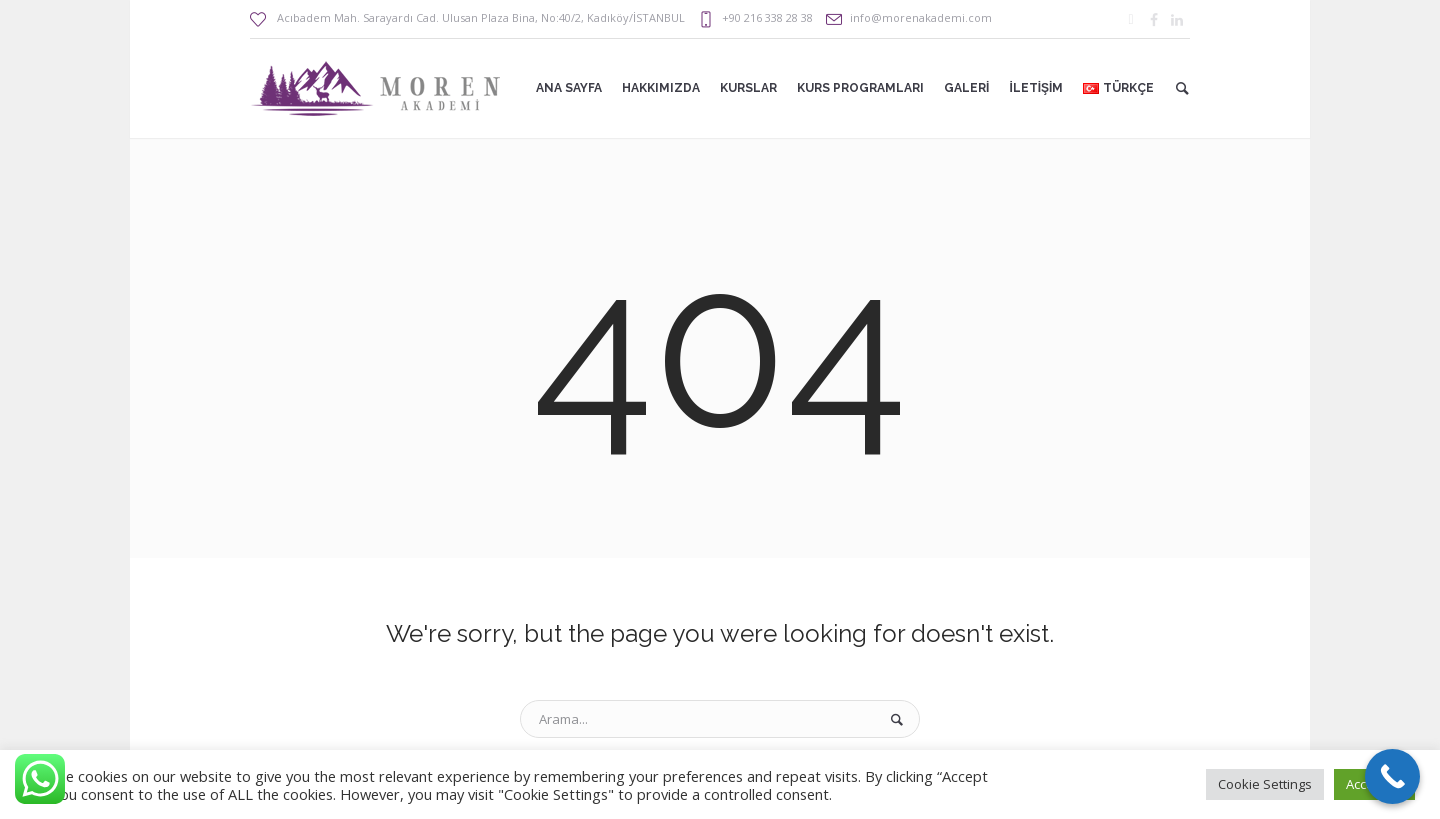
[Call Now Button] (1392, 776)
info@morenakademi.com (921, 17)
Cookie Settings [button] (1265, 784)
